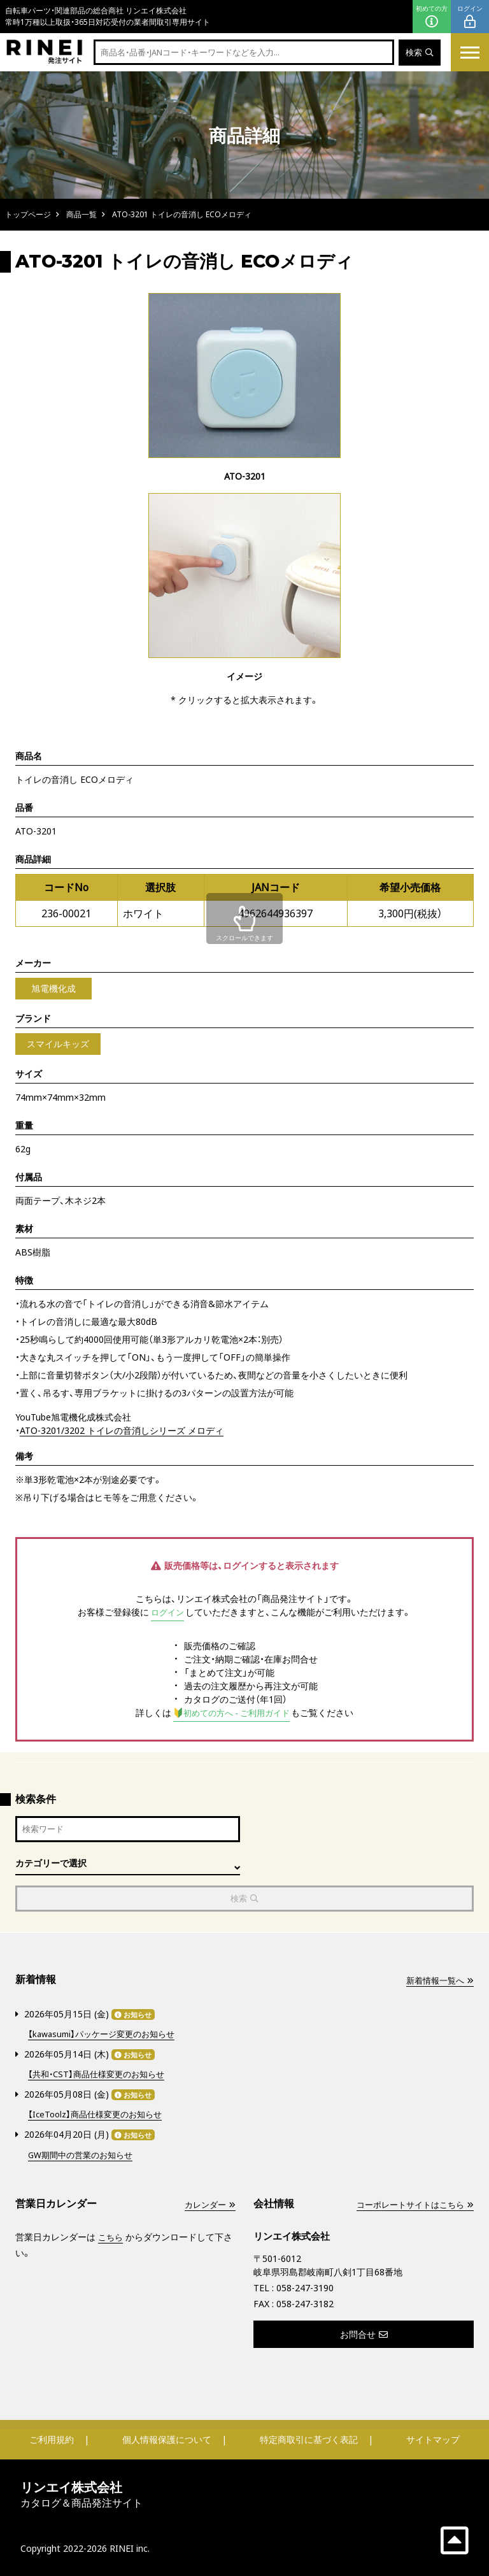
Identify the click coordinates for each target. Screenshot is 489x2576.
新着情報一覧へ (437, 1983)
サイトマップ (433, 2439)
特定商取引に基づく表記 (309, 2439)
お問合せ (364, 2334)
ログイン (470, 17)
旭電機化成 (53, 988)
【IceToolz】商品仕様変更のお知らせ (99, 2114)
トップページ (28, 214)
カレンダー (208, 2204)
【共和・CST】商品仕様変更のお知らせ (101, 2075)
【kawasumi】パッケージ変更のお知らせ (106, 2035)
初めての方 (432, 17)
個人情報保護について (166, 2439)
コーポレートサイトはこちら (411, 2204)
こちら (111, 2236)
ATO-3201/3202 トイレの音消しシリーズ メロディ (121, 1430)
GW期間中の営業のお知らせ (84, 2154)
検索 (419, 53)
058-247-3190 (305, 2287)
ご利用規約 (51, 2439)
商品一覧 (81, 214)
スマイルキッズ (58, 1044)
